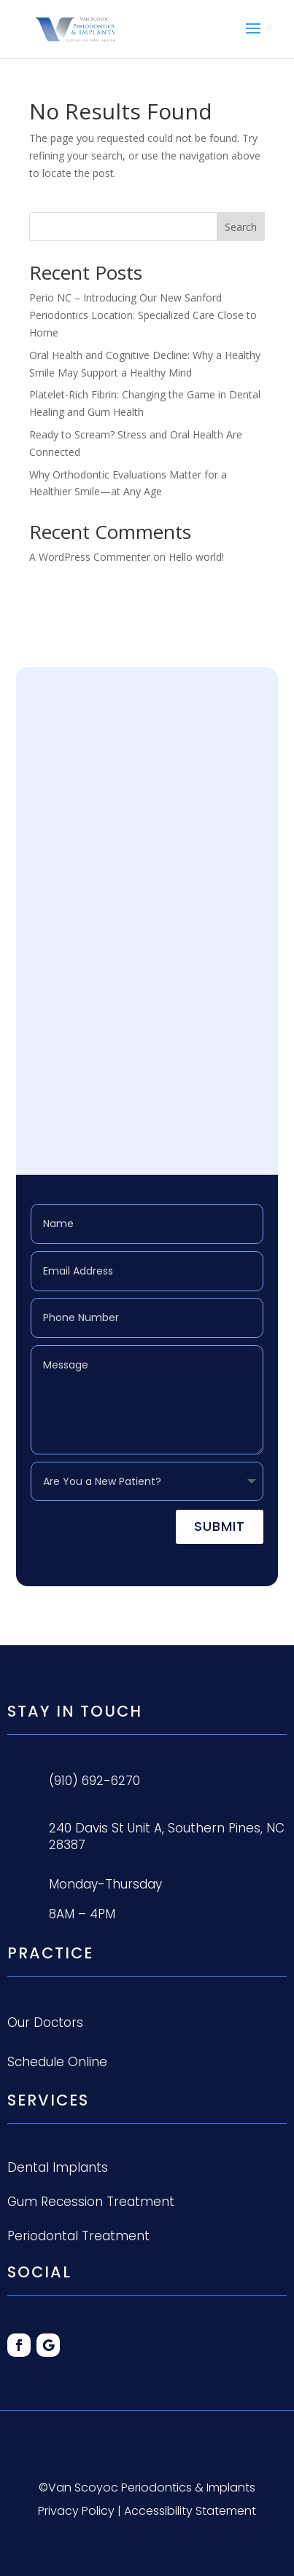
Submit (219, 1526)
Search (241, 227)
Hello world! (196, 557)
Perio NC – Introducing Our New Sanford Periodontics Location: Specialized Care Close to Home (143, 315)
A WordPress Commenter (89, 557)
